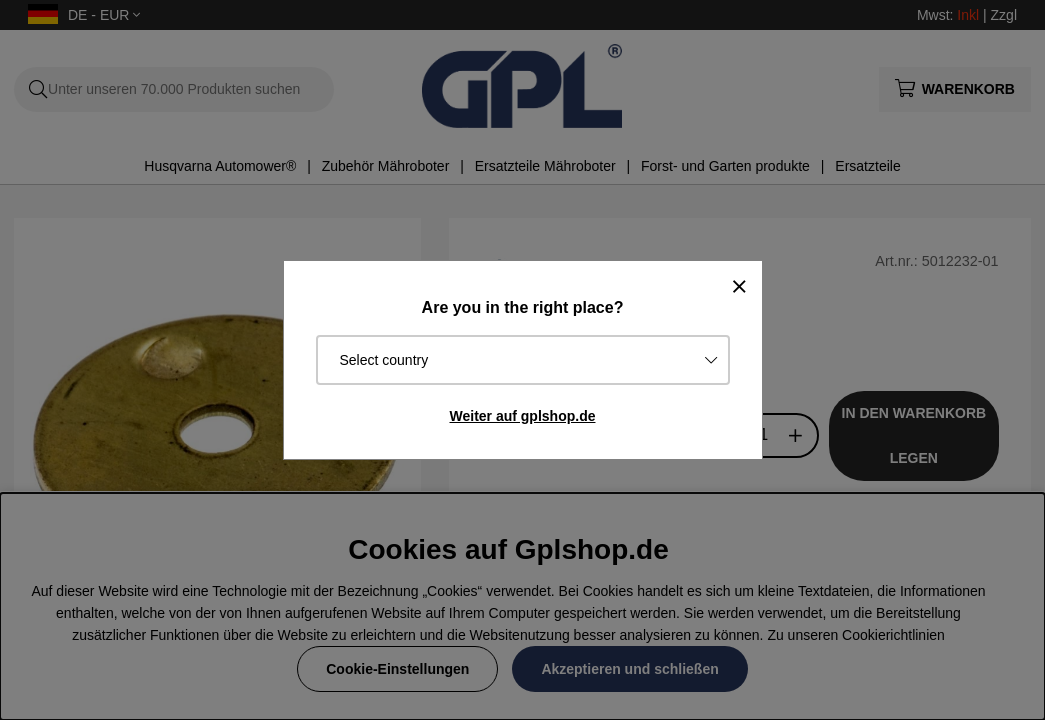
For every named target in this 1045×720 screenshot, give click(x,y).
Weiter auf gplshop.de (523, 416)
